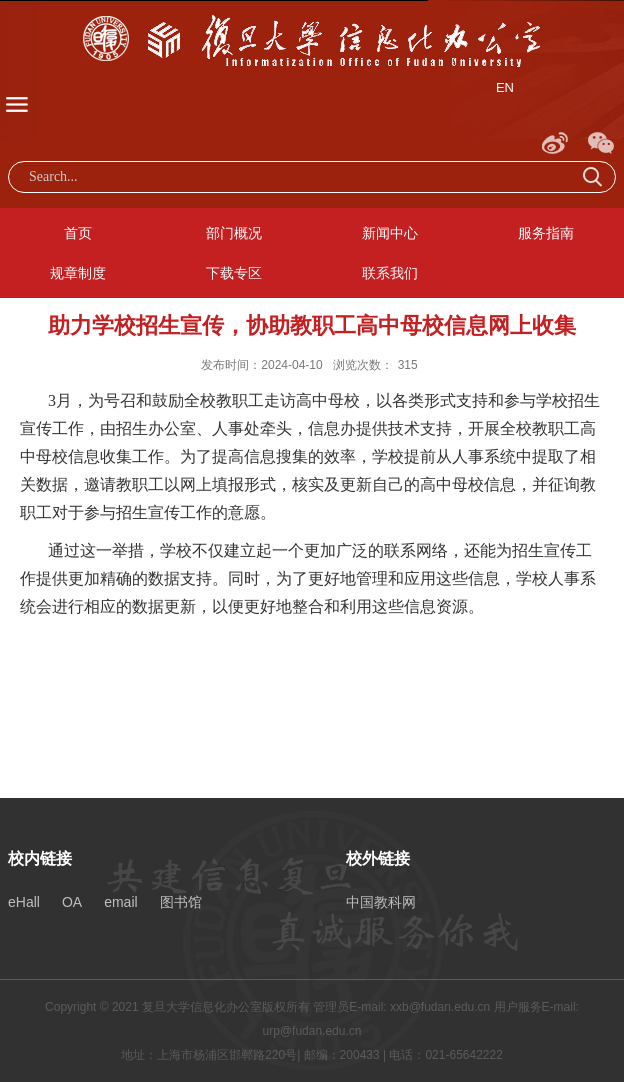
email (120, 902)
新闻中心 (390, 233)
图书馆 (181, 902)
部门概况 (234, 233)
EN (505, 87)
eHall (24, 902)
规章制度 (78, 273)
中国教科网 (381, 902)
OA (72, 902)
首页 (78, 233)
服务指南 (546, 233)
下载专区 (234, 273)
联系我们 (390, 273)
